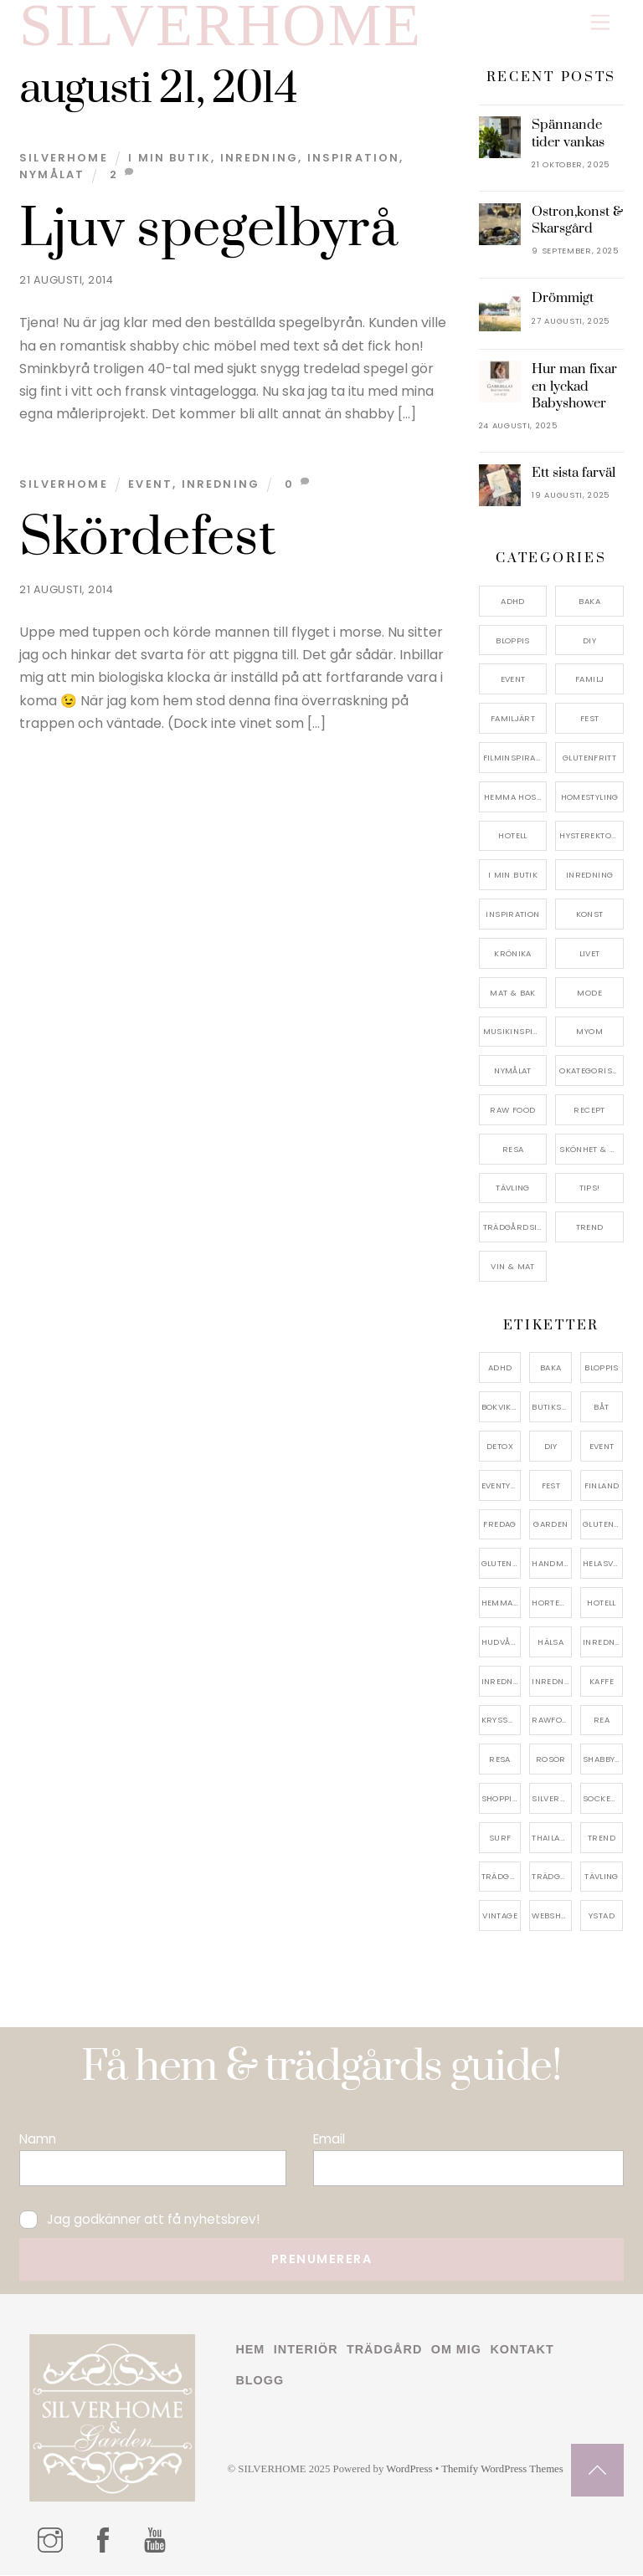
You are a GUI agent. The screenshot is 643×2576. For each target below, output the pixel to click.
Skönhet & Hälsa (591, 1150)
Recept (589, 1110)
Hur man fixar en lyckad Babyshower (574, 386)
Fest (589, 719)
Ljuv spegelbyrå (208, 230)
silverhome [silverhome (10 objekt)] (552, 1799)
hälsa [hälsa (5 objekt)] (550, 1642)
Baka (589, 602)
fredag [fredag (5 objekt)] (499, 1524)
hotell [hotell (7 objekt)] (601, 1603)
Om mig (456, 2350)
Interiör (306, 2350)
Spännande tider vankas (568, 134)
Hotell (512, 836)
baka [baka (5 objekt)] (551, 1368)
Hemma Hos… (513, 796)
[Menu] (600, 23)
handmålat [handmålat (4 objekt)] (552, 1564)
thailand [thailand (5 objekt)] (552, 1838)
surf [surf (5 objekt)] (500, 1838)
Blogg (259, 2380)
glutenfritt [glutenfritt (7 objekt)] (501, 1564)
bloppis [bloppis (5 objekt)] (601, 1368)
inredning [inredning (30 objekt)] (603, 1642)
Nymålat (52, 175)
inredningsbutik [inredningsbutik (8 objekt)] (501, 1681)
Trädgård (384, 2350)
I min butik (169, 158)
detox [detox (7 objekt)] (499, 1447)
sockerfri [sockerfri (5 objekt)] (603, 1799)
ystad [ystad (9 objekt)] (602, 1916)
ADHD (513, 602)
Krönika (513, 954)
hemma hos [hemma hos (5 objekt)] (501, 1603)
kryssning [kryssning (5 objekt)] (501, 1720)
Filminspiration (515, 758)
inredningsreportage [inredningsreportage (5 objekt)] (552, 1681)
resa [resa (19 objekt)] (500, 1759)
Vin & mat (512, 1267)
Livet (589, 954)
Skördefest (147, 538)
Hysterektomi (590, 836)
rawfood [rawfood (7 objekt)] (552, 1720)
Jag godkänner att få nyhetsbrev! (139, 2219)
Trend (590, 1227)
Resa (513, 1150)
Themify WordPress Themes (502, 2470)
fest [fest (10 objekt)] (551, 1485)
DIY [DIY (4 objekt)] (551, 1447)
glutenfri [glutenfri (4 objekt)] (603, 1524)
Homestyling (590, 796)
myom (589, 1032)
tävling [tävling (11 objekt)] (601, 1877)
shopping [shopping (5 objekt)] (501, 1799)
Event (150, 485)
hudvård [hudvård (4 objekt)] (501, 1642)
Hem (250, 2350)
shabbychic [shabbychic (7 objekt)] (603, 1759)
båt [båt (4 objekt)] (601, 1407)
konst (590, 914)
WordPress (409, 2470)
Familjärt (513, 719)
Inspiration (353, 158)
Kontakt (521, 2350)
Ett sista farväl (573, 473)
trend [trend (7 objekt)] (601, 1838)
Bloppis (513, 640)
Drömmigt (563, 298)
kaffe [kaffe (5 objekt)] (601, 1681)
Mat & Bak (512, 992)
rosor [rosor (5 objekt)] (551, 1759)
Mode (589, 992)
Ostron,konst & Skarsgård (577, 221)
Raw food (512, 1110)
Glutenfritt (589, 758)
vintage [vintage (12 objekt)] (499, 1916)
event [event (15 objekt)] (602, 1447)
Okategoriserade (591, 1071)
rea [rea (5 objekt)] (602, 1720)
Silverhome (63, 158)
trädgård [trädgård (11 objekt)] (501, 1877)
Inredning (259, 158)
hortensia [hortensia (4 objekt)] (552, 1603)
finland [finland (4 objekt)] (602, 1485)
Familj (589, 679)
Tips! (589, 1188)
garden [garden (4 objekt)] (550, 1524)
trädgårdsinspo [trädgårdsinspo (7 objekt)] (552, 1877)
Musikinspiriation (515, 1032)
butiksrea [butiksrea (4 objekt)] (552, 1407)
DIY (589, 640)
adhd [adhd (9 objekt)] (500, 1368)
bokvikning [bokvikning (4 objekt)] (501, 1407)
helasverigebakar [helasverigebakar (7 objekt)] (603, 1564)
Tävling (513, 1188)
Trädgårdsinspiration (515, 1227)
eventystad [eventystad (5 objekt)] (501, 1485)
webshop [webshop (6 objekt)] (552, 1916)
